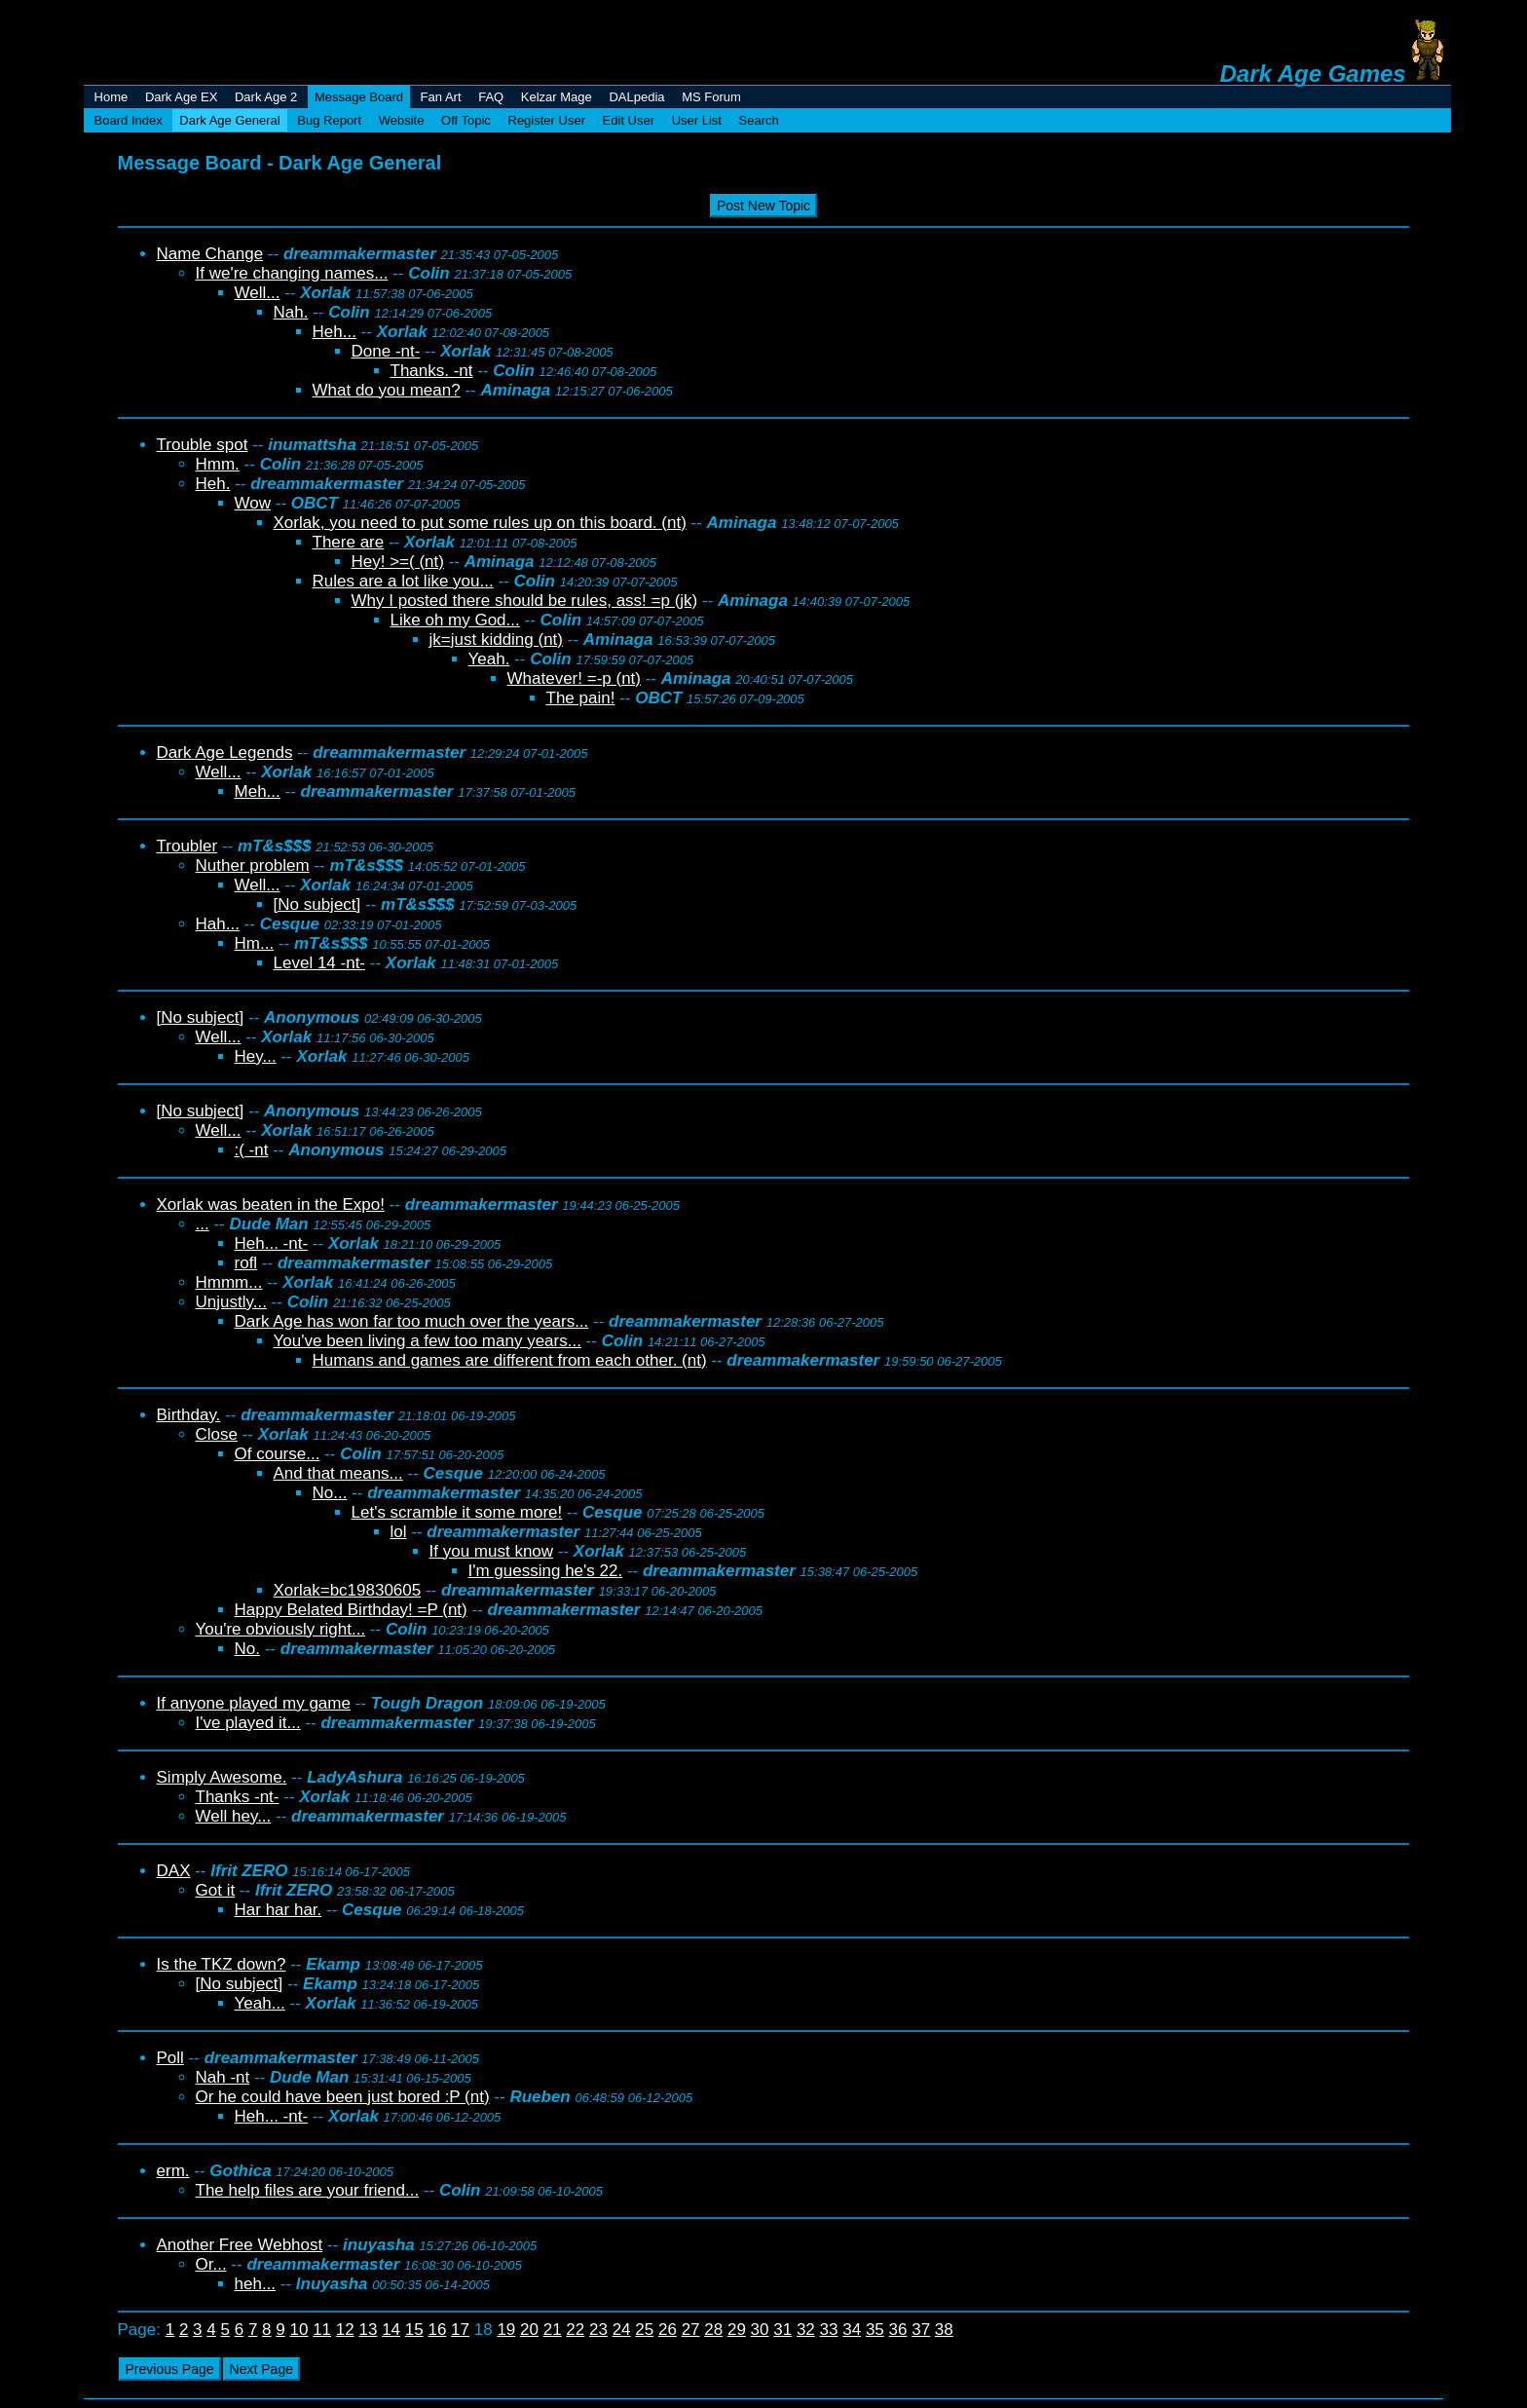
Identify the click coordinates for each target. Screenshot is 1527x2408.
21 (552, 2329)
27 (691, 2329)
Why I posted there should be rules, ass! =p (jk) (525, 600)
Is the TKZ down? (221, 1964)
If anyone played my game (254, 1703)
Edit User (628, 120)
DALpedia (636, 97)
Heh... (334, 331)
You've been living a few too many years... (427, 1341)
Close (217, 1434)
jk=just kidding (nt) (496, 639)
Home (111, 97)
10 (299, 2329)
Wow (253, 503)
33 (829, 2329)
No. (247, 1648)
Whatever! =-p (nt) (574, 678)
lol (399, 1532)
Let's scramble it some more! (457, 1512)
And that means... (338, 1473)
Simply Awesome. (222, 1777)
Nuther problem (253, 865)
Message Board (359, 97)
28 (713, 2329)
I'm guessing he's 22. (545, 1570)
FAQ (490, 97)
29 (736, 2329)
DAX (174, 1871)
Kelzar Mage (556, 97)
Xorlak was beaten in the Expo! (271, 1204)
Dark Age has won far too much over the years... (412, 1321)
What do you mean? (387, 390)
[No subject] (317, 904)
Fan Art (441, 97)
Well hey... (234, 1816)
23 (598, 2329)
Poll (170, 2058)
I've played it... (248, 1722)
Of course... (277, 1454)
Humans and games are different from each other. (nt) (510, 1360)
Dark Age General (229, 120)
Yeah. (489, 659)
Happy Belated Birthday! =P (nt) (351, 1609)
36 (898, 2329)
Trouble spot (202, 444)
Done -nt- (386, 351)
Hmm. (218, 464)
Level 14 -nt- (320, 963)
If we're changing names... (292, 273)
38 (944, 2329)
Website (402, 120)
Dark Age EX (181, 97)
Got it (216, 1890)
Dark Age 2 (266, 97)
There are (349, 542)
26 (667, 2329)
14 (391, 2329)
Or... (211, 2264)
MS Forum (711, 97)
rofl (246, 1263)
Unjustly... (231, 1302)
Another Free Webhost (240, 2245)
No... (330, 1493)
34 (851, 2329)
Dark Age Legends (225, 752)
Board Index (128, 120)
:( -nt (252, 1150)
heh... (256, 2284)
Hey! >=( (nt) (398, 561)
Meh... (257, 791)
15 (414, 2329)
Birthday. (189, 1415)
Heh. (213, 483)
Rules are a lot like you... (403, 581)
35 (875, 2329)
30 (760, 2329)
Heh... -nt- (272, 1243)
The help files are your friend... (308, 2190)
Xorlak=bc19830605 (348, 1590)
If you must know (491, 1551)
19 (506, 2329)
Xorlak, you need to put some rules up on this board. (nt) (480, 522)
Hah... (218, 924)
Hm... (255, 943)
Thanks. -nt (432, 370)
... (202, 1224)
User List (697, 120)
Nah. (291, 312)
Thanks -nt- (237, 1796)
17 (460, 2329)
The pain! (580, 698)
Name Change (210, 254)
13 (367, 2329)
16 (437, 2329)
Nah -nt (223, 2077)
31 (782, 2329)
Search (759, 120)
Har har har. (278, 1909)
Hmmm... (229, 1282)
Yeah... (260, 2003)
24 (622, 2329)
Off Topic (466, 120)
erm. (173, 2171)
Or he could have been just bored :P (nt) (343, 2097)
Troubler (187, 846)
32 (806, 2329)
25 (644, 2329)
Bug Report (329, 120)
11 (322, 2329)
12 (345, 2329)
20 (529, 2329)
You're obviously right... (281, 1629)
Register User (546, 120)
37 (921, 2329)
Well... (257, 292)
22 (575, 2329)
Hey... (256, 1056)
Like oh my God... (455, 620)
